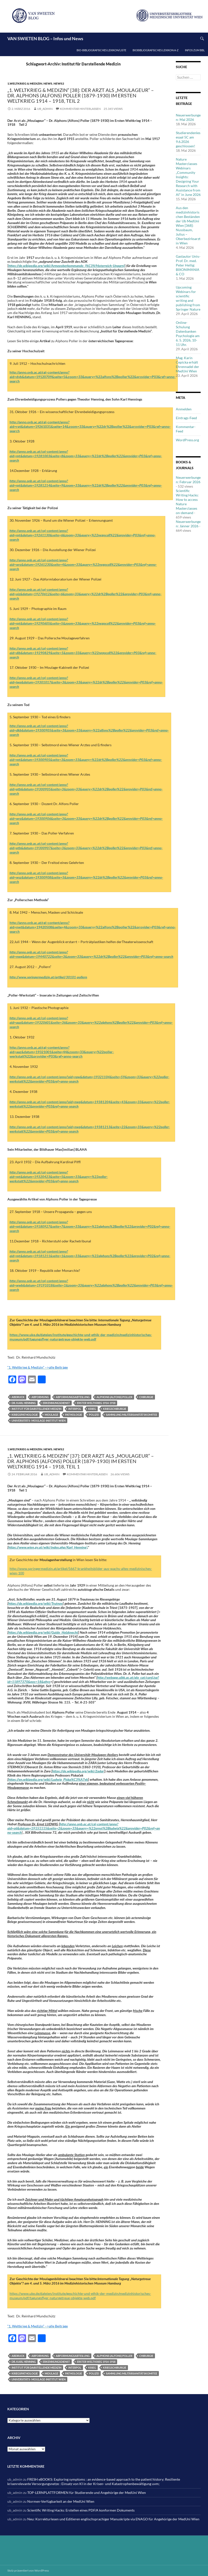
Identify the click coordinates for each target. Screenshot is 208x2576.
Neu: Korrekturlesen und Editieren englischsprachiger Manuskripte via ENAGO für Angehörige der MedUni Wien (113, 2519)
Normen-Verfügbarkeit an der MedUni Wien (60, 2501)
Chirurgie (146, 1397)
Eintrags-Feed (186, 418)
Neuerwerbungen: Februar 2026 (188, 479)
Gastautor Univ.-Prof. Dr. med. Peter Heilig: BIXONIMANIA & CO (188, 265)
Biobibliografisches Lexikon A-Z (156, 50)
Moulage (51, 1414)
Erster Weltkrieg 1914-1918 (96, 1402)
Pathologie (73, 1414)
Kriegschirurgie (114, 1408)
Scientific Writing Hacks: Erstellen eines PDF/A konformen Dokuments (81, 2510)
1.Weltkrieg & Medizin (24, 83)
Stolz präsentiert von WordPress (28, 2570)
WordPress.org (187, 440)
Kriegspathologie (25, 1414)
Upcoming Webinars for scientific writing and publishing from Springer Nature (188, 298)
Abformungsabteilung (73, 1397)
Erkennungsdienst (56, 1402)
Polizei (94, 1414)
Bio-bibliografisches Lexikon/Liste (101, 50)
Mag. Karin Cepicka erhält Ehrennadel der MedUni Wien (187, 364)
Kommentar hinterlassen (80, 109)
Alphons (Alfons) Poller (114, 1397)
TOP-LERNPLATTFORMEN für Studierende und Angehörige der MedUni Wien (86, 2492)
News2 (59, 83)
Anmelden (184, 409)
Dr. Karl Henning (24, 1402)
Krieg (92, 1408)
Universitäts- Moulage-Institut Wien (39, 1420)
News (47, 83)
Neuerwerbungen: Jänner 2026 (188, 523)
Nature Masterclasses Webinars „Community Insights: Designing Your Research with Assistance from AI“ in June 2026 (188, 177)
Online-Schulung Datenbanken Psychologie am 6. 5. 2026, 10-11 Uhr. (188, 333)
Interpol (74, 1408)
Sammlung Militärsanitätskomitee (131, 1414)
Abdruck (18, 1397)
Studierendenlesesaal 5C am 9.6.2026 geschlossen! (188, 139)
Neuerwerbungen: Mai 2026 (188, 117)
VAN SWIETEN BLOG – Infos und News (45, 38)
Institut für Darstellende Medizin (36, 1408)
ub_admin (45, 109)
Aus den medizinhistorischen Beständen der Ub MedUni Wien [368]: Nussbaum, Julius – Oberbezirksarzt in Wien (188, 225)
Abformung (40, 1397)
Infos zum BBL (195, 50)
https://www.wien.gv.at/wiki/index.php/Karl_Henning (47, 1547)
